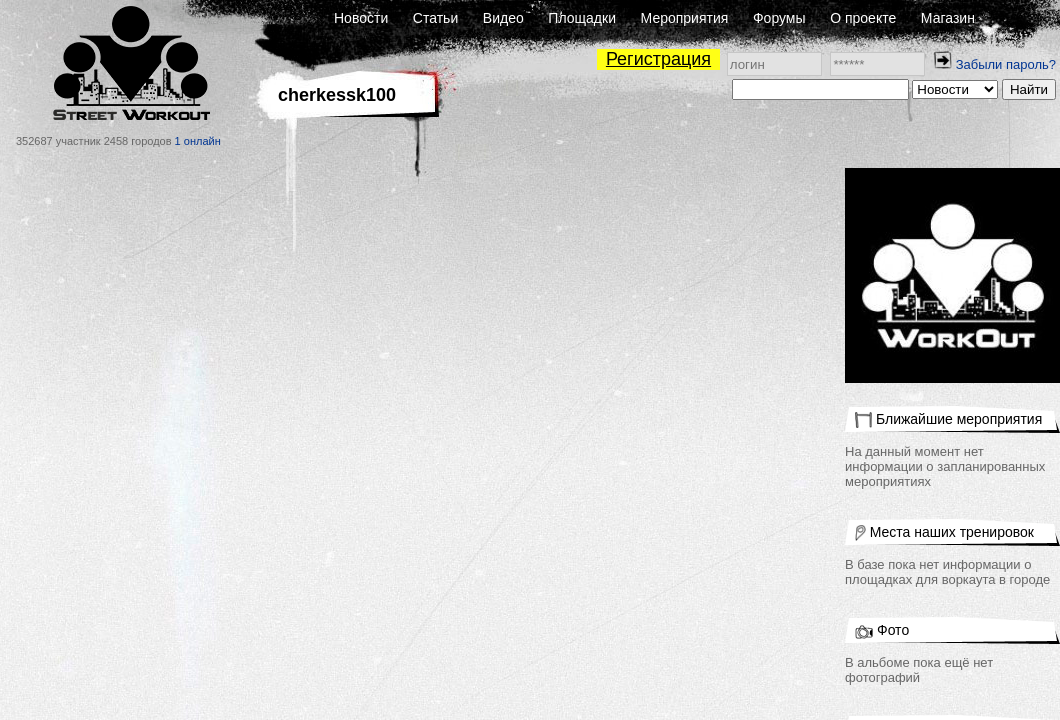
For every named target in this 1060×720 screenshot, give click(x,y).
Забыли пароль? (1006, 64)
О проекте (863, 18)
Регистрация (658, 59)
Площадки (582, 18)
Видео (503, 18)
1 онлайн (198, 141)
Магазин (948, 18)
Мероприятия (685, 18)
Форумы (779, 18)
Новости (361, 18)
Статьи (435, 18)
